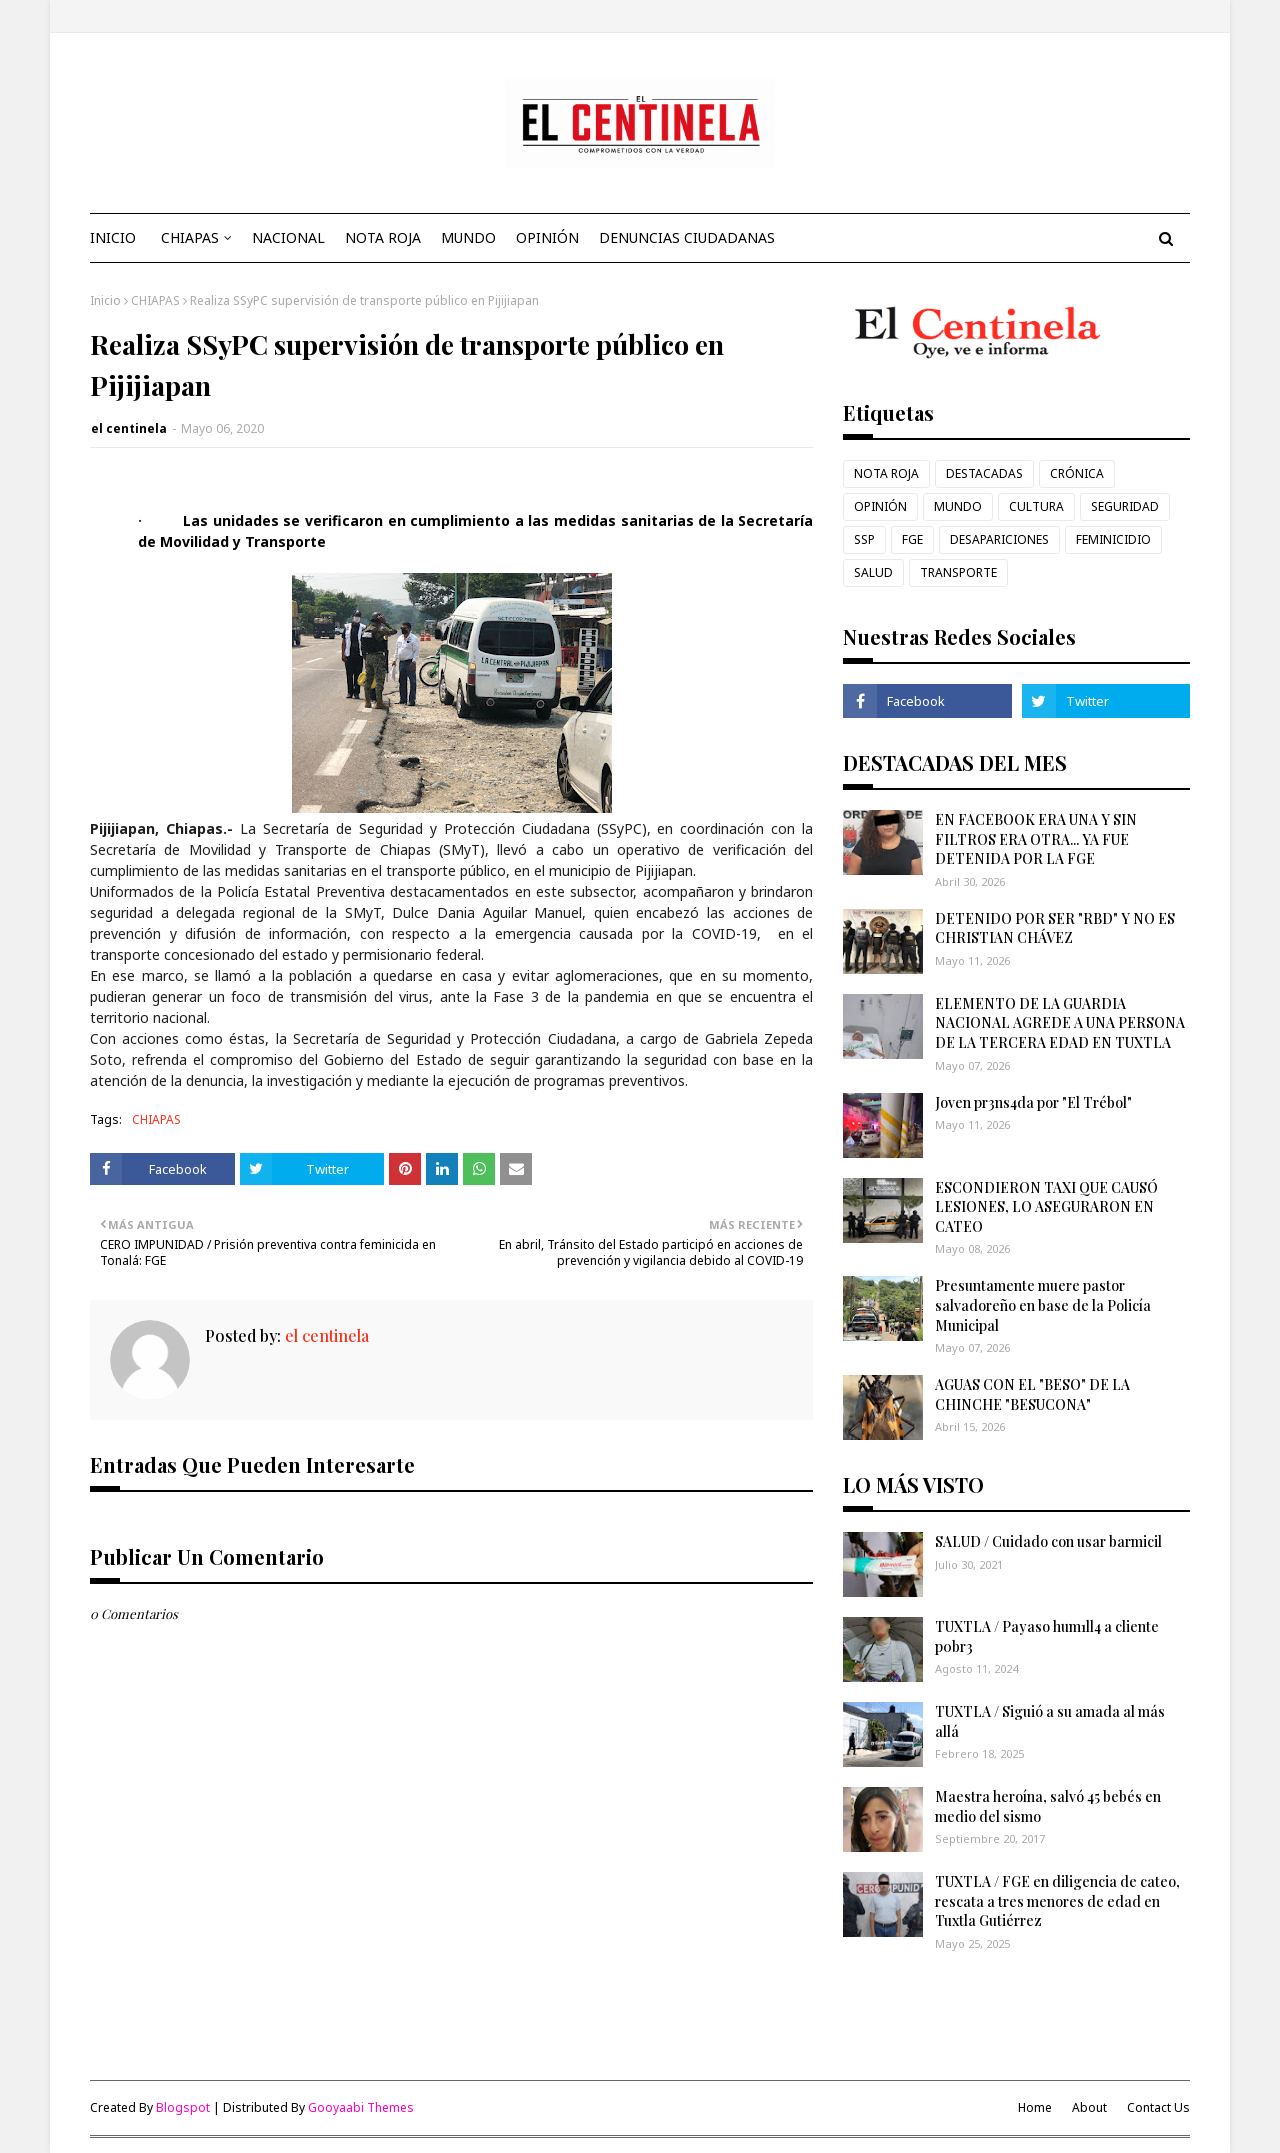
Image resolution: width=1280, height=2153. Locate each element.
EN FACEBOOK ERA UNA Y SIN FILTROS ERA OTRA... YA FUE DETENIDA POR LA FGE (1036, 839)
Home (1035, 2107)
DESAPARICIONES (999, 539)
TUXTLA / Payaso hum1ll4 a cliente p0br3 (1047, 1636)
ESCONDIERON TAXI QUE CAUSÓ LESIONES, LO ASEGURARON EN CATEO (1046, 1207)
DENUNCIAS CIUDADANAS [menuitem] (687, 237)
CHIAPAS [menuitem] (190, 237)
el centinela (129, 428)
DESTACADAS (984, 473)
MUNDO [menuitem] (468, 237)
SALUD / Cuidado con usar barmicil (1048, 1541)
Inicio (105, 300)
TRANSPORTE (958, 572)
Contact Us (1158, 2107)
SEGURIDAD (1125, 506)
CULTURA (1036, 506)
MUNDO (958, 506)
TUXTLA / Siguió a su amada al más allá (1050, 1721)
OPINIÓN (880, 506)
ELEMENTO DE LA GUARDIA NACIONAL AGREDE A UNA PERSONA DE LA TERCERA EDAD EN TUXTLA (1060, 1023)
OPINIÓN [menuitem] (547, 237)
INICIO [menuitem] (113, 237)
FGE (912, 539)
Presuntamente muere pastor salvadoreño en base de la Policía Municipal (1043, 1305)
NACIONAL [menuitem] (288, 237)
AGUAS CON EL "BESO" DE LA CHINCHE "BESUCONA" (1032, 1394)
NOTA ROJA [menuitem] (383, 237)
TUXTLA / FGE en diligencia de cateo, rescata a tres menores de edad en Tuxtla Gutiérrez (1057, 1901)
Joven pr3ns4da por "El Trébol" (1033, 1102)
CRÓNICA (1077, 473)
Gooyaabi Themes (361, 2107)
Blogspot (183, 2107)
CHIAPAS (155, 300)
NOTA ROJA (886, 473)
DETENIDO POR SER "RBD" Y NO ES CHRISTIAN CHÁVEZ (1055, 928)
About (1089, 2107)
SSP (864, 539)
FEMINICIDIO (1113, 539)
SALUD (873, 572)
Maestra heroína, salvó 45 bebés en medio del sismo (1048, 1806)
